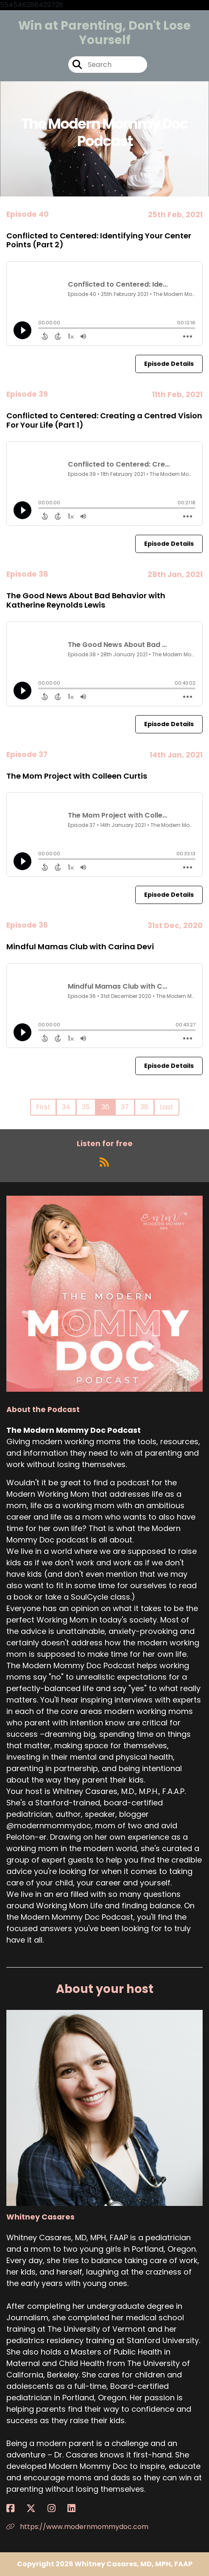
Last (166, 1107)
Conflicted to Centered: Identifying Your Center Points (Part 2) (98, 240)
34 (66, 1107)
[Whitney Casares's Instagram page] (56, 2508)
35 (86, 1107)
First (43, 1107)
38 (144, 1107)
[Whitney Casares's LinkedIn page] (76, 2508)
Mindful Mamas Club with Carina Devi (80, 946)
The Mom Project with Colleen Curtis (76, 776)
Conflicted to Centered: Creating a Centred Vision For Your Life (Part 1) (104, 420)
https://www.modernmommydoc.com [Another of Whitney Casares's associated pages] (77, 2527)
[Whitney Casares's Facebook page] (15, 2508)
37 (125, 1107)
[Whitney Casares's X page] (36, 2508)
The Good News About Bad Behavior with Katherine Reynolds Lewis (85, 600)
